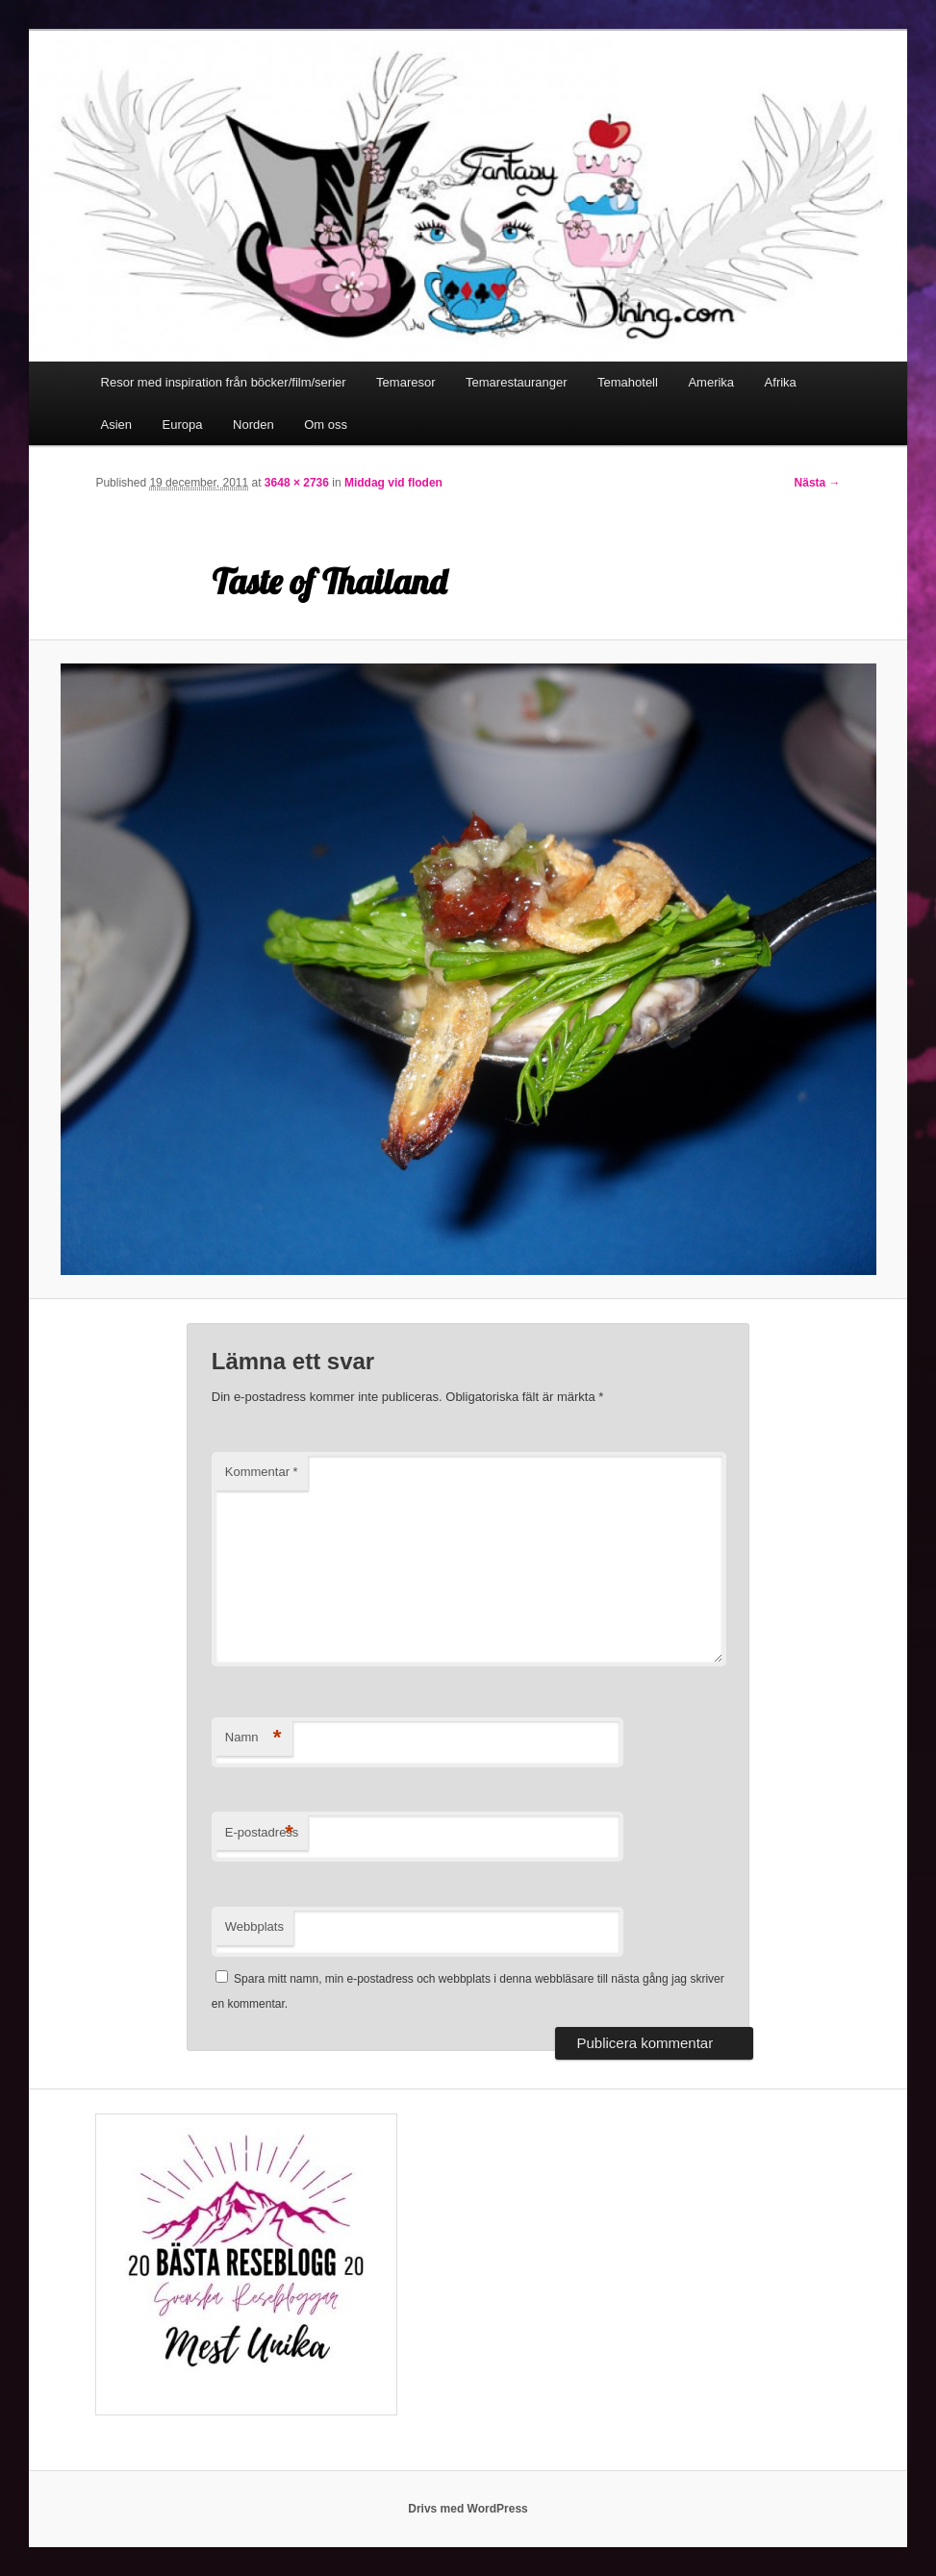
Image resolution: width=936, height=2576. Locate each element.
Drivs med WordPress (468, 2508)
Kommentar (261, 1471)
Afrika (781, 382)
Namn (253, 1738)
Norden (253, 424)
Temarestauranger (517, 382)
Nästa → (818, 482)
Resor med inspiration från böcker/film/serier (223, 382)
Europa (183, 424)
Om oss (325, 424)
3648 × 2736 (297, 482)
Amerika (711, 382)
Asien (117, 424)
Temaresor (405, 382)
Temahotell (627, 382)
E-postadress (262, 1833)
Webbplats (254, 1926)
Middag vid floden (393, 482)
